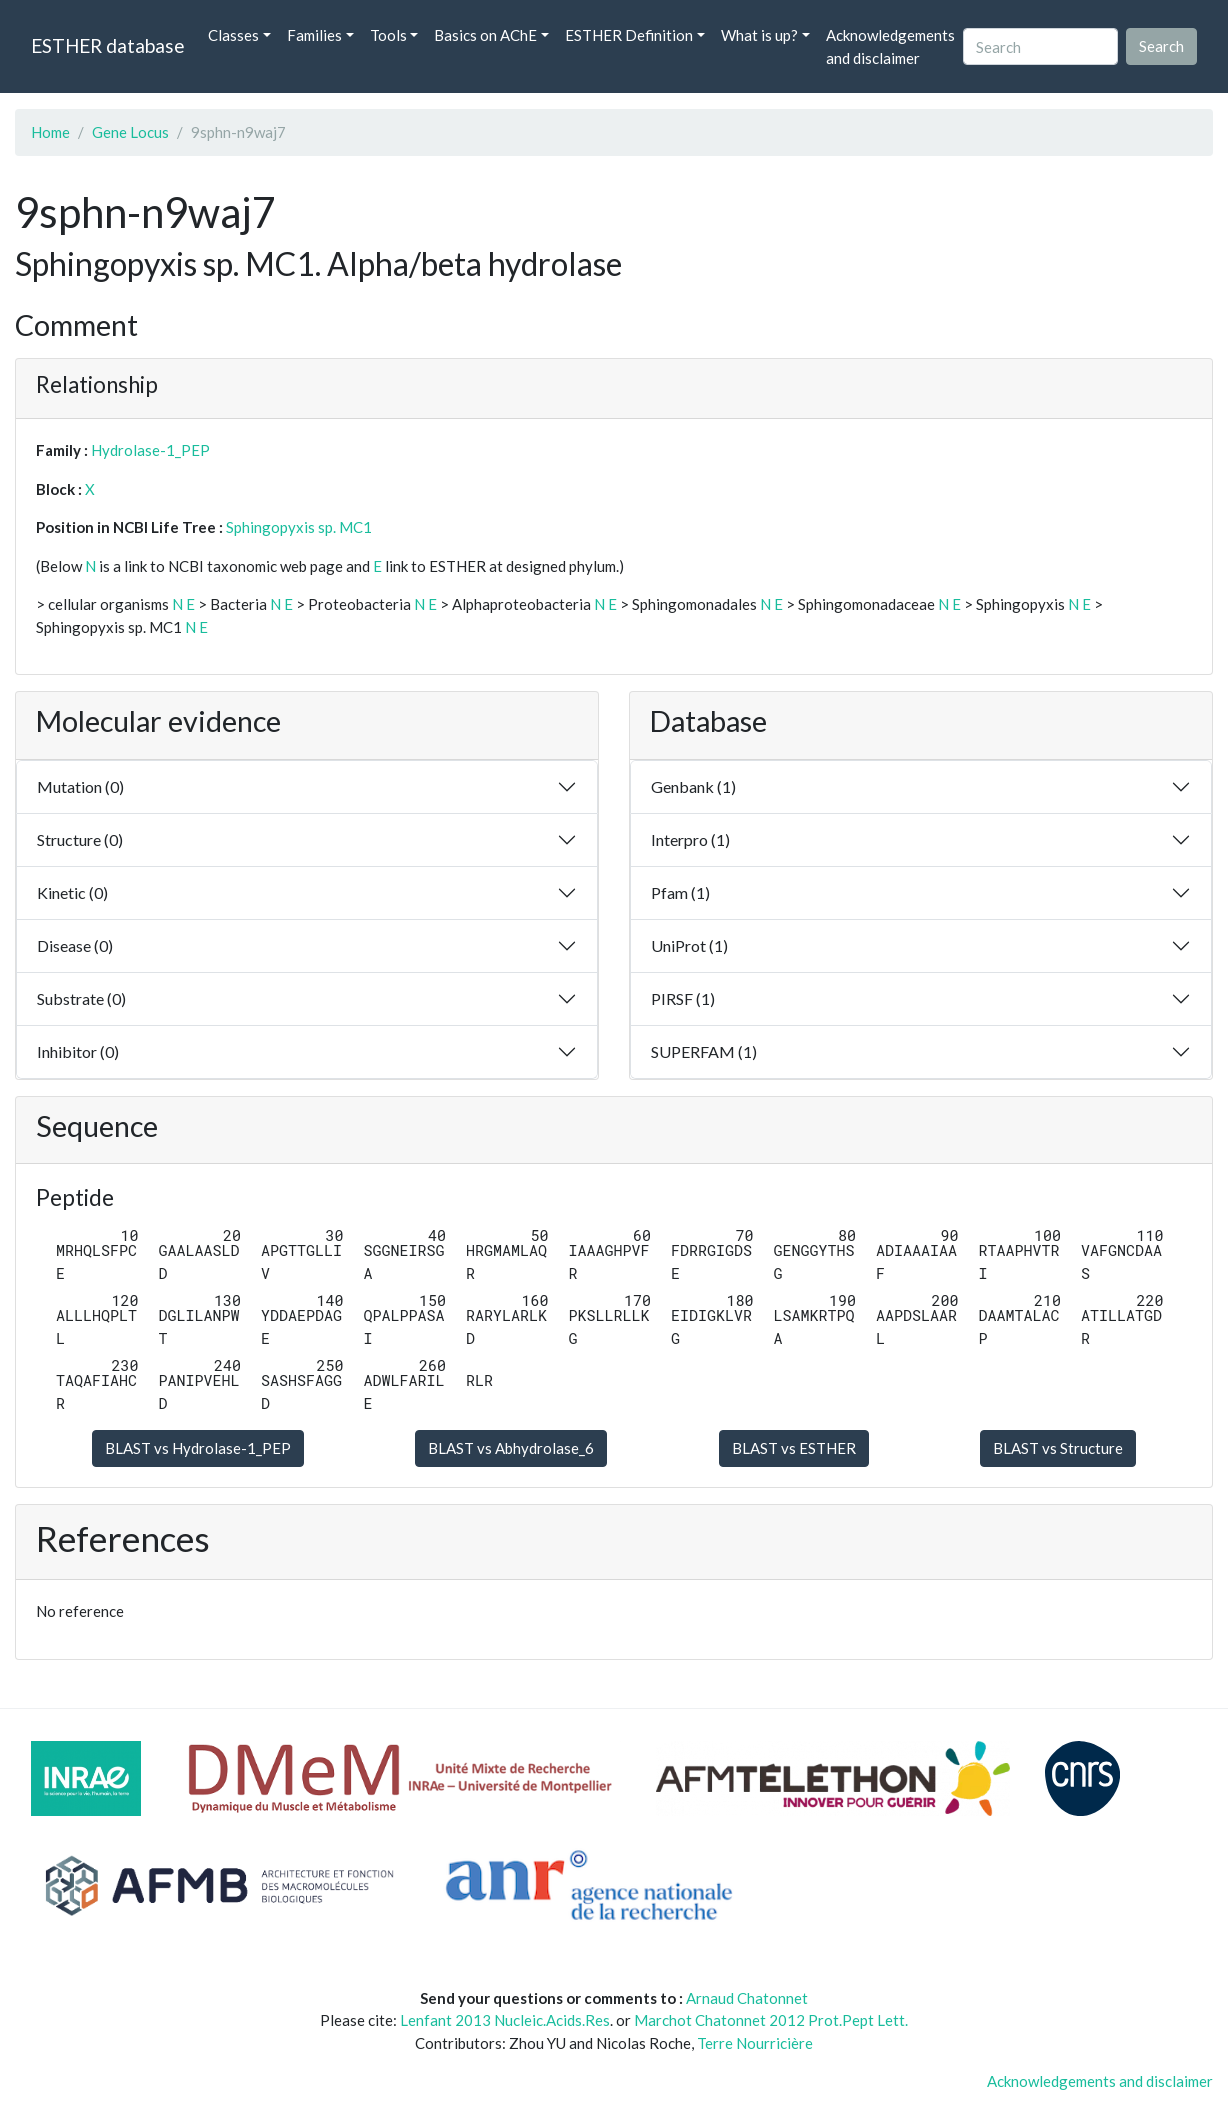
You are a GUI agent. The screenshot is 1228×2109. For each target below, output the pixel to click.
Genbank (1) (693, 786)
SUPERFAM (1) (704, 1051)
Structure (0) (80, 839)
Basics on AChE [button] (485, 35)
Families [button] (314, 35)
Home (50, 132)
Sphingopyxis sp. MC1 (299, 527)
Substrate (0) (81, 998)
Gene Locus (130, 132)
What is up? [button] (759, 35)
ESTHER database (107, 45)
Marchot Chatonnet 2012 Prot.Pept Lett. (771, 2020)
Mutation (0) (80, 786)
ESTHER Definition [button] (629, 35)
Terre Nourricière (755, 2043)
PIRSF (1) (683, 998)
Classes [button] (233, 35)
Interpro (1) (690, 839)
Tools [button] (388, 35)
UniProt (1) (689, 945)
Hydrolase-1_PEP (150, 450)
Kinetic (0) (72, 892)
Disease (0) (75, 945)
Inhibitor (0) (78, 1051)
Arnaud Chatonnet (747, 1998)
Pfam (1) (680, 892)
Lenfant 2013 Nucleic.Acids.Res (505, 2020)
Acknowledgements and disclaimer (890, 46)
